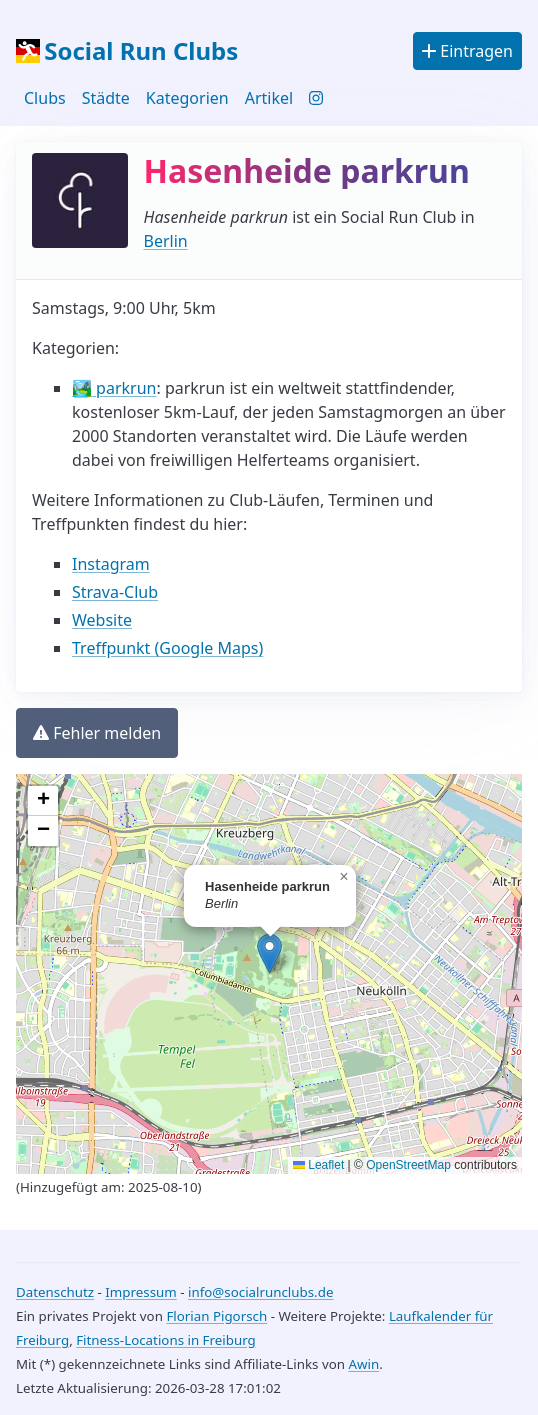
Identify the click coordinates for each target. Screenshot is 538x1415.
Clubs (45, 98)
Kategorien (187, 98)
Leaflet (318, 1165)
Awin (363, 1364)
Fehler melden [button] (97, 733)
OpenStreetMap (408, 1165)
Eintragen (467, 51)
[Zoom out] (43, 831)
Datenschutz (55, 1292)
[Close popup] (344, 877)
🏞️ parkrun (114, 388)
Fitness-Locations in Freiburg (166, 1340)
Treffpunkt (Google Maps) (167, 648)
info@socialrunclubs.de (260, 1292)
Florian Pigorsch (216, 1316)
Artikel (269, 98)
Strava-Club (115, 592)
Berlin (166, 241)
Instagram (111, 564)
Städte (106, 98)
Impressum (140, 1292)
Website (102, 620)
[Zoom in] (43, 801)
